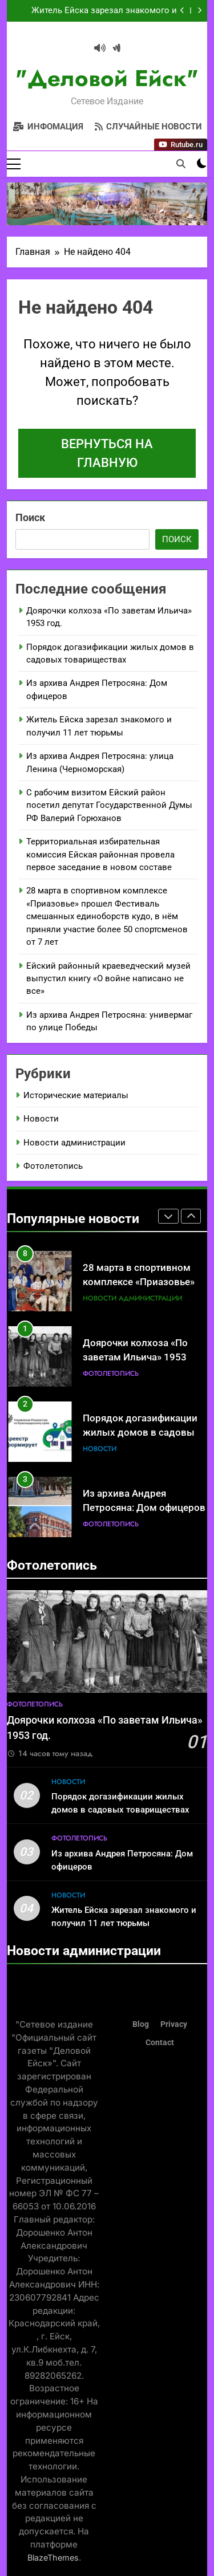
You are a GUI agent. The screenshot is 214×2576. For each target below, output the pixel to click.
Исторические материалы (75, 1095)
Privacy (173, 2024)
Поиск (30, 517)
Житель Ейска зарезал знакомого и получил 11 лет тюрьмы (104, 10)
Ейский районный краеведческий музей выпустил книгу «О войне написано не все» (108, 979)
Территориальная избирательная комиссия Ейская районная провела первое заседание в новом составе (100, 854)
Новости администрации (74, 1142)
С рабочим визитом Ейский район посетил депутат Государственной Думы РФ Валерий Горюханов (109, 805)
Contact (160, 2042)
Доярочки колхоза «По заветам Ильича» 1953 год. (135, 1357)
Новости (41, 1119)
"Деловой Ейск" (107, 78)
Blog (140, 2024)
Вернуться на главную (107, 453)
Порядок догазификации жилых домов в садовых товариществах (141, 1432)
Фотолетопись (53, 1166)
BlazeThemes (53, 2557)
